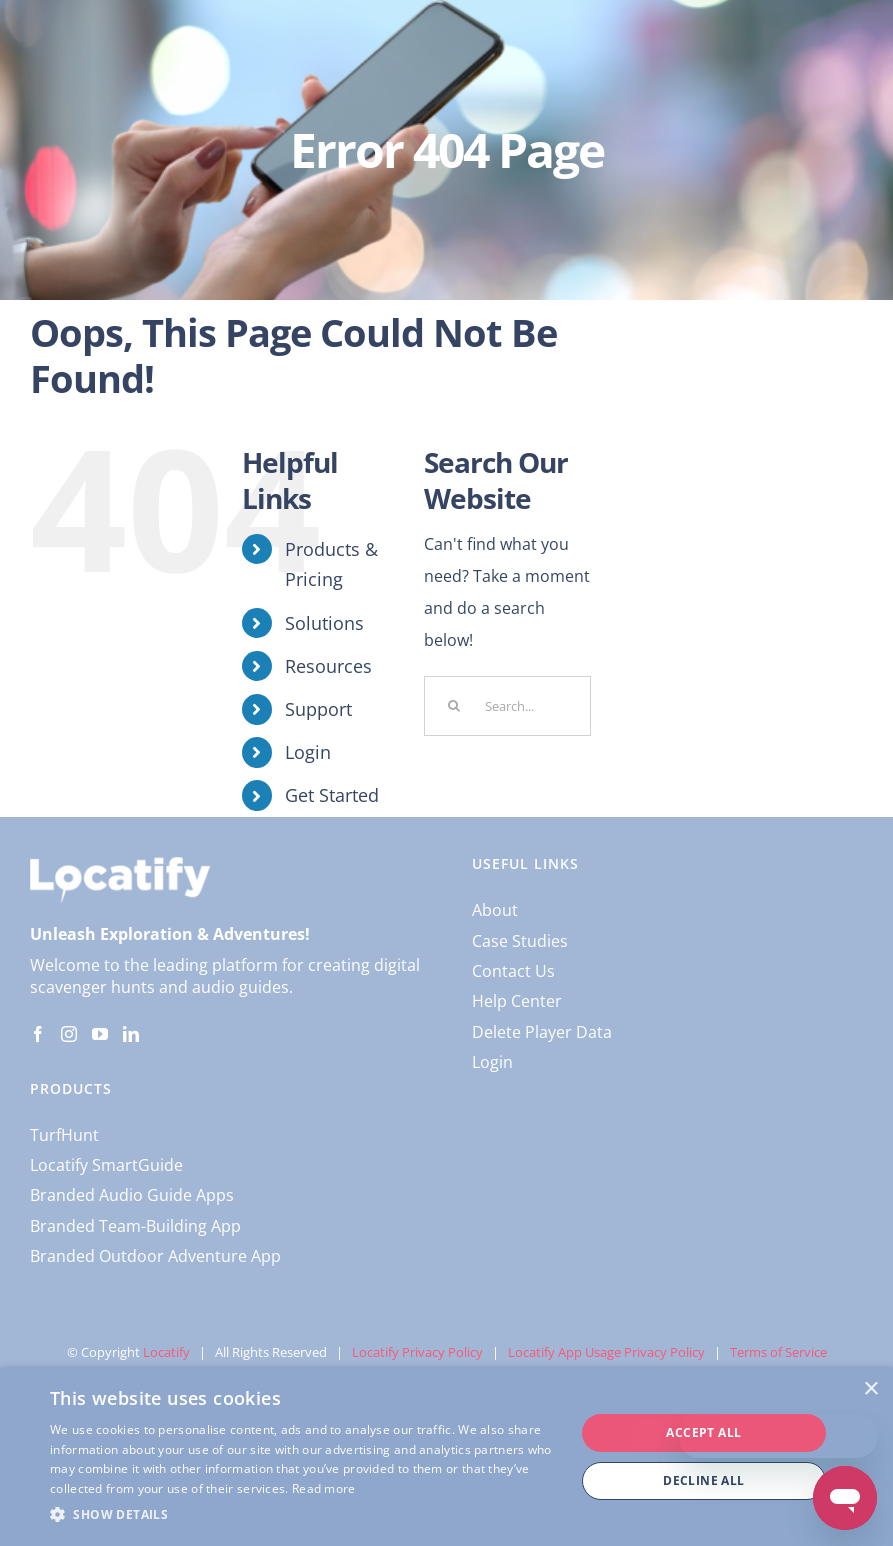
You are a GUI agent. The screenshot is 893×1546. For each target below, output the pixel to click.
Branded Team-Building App (135, 1226)
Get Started (332, 795)
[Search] (454, 706)
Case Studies (520, 941)
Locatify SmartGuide (106, 1165)
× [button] (870, 1389)
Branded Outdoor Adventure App (155, 1256)
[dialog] (446, 1457)
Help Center (517, 1001)
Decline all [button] (703, 1480)
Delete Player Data (542, 1032)
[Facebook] (38, 1034)
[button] (304, 1515)
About (495, 910)
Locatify (166, 1352)
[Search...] (507, 706)
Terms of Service (778, 1352)
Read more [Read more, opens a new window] (324, 1488)
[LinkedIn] (131, 1034)
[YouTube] (100, 1034)
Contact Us (513, 971)
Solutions (324, 623)
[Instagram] (69, 1034)
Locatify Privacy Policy (417, 1352)
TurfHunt (64, 1135)
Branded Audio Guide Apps (132, 1195)
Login (308, 752)
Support (318, 709)
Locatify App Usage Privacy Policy (606, 1352)
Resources (328, 666)
